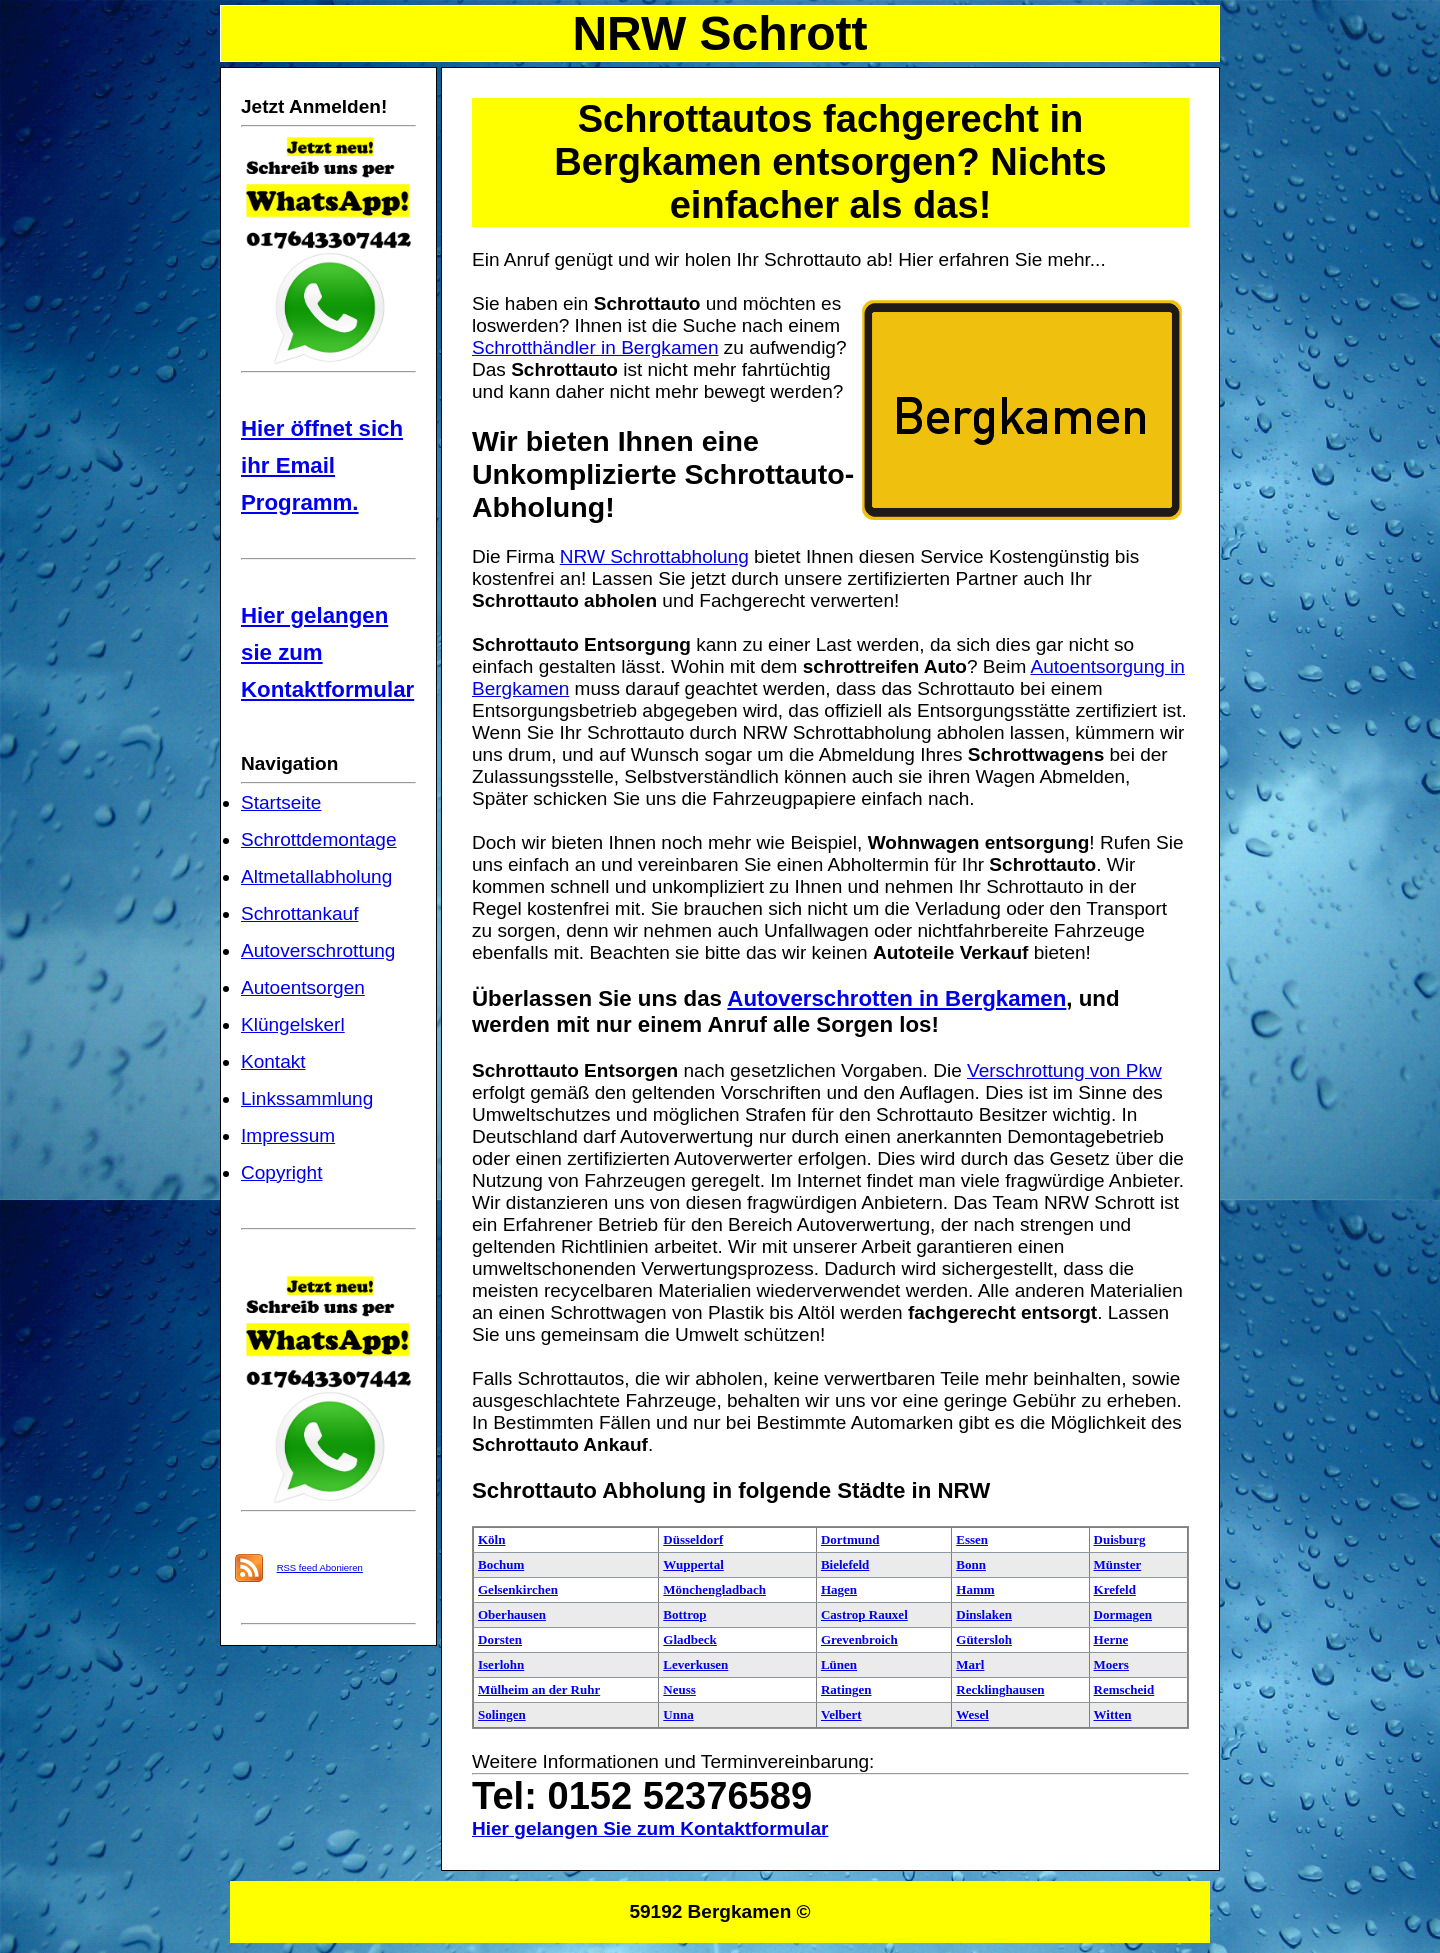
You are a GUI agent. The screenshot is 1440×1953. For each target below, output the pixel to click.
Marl (970, 1664)
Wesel (972, 1714)
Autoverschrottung (318, 950)
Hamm (975, 1589)
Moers (1111, 1664)
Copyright (281, 1172)
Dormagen (1123, 1614)
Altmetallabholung (316, 876)
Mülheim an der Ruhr (539, 1689)
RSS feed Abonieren (320, 1567)
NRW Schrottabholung (654, 556)
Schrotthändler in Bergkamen (595, 347)
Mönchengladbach (714, 1589)
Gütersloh (984, 1639)
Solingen (502, 1714)
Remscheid (1124, 1689)
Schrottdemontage (319, 839)
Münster (1118, 1564)
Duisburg (1120, 1539)
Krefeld (1115, 1589)
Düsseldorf (693, 1539)
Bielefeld (845, 1564)
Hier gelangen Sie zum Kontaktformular (650, 1828)
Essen (972, 1539)
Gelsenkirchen (518, 1589)
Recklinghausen (1000, 1689)
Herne (1111, 1639)
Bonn (971, 1564)
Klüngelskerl (293, 1024)
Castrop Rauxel (864, 1614)
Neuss (679, 1689)
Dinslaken (984, 1614)
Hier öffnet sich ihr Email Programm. (322, 465)
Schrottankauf (299, 913)
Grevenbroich (859, 1639)
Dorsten (500, 1639)
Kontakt (273, 1061)
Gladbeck (689, 1639)
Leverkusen (695, 1664)
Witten (1113, 1714)
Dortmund (850, 1539)
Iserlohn (501, 1664)
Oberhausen (512, 1614)
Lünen (839, 1664)
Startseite (281, 802)
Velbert (841, 1714)
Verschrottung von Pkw (1064, 1070)
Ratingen (846, 1689)
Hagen (839, 1589)
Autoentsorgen (303, 987)
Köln (491, 1539)
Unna (678, 1714)
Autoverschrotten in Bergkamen (896, 998)
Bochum (501, 1564)
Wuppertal (693, 1564)
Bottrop (684, 1614)
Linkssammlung (307, 1098)
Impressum (288, 1135)
